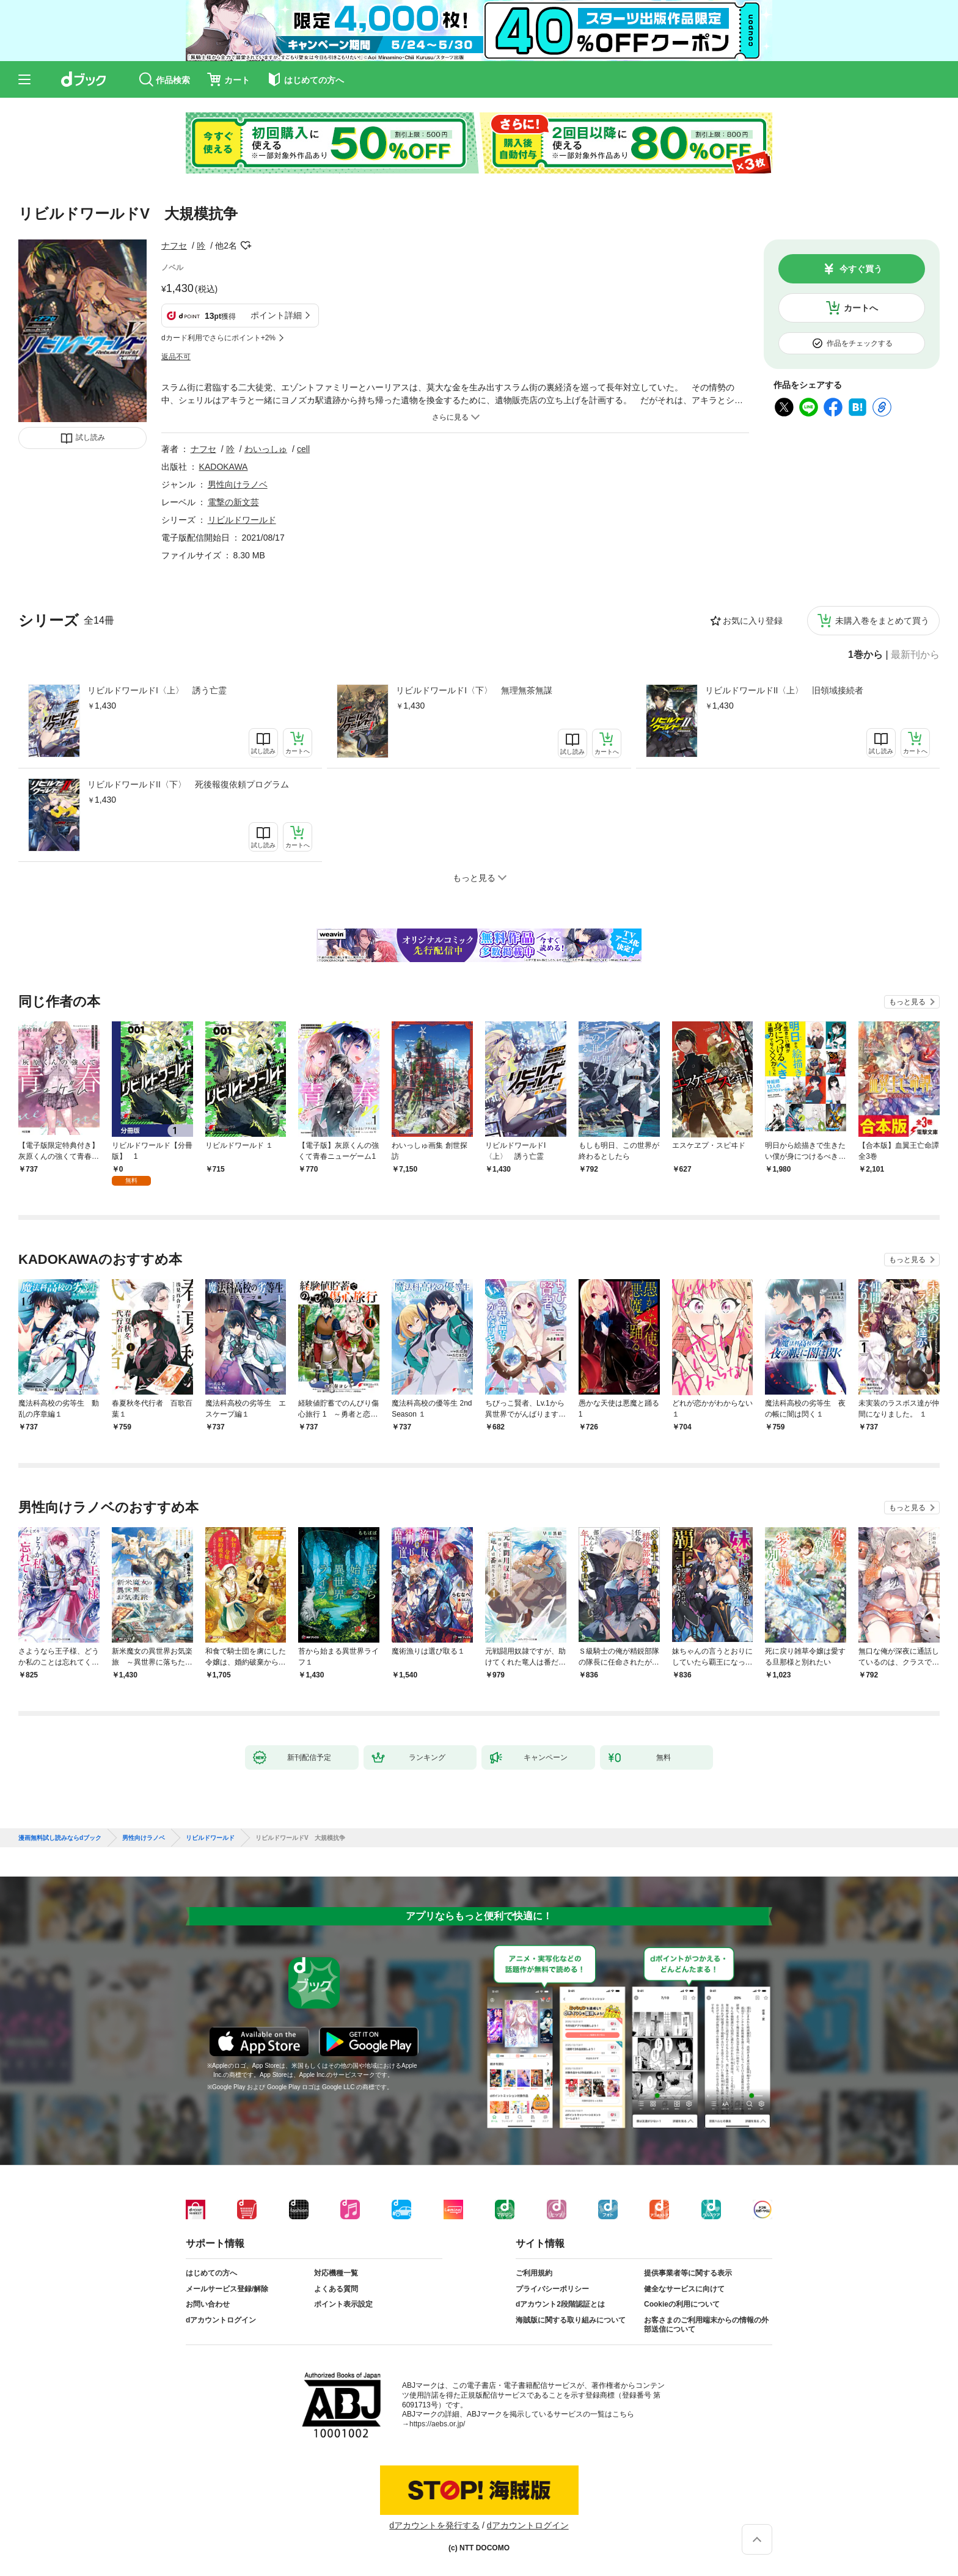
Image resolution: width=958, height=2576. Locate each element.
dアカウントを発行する (434, 2525)
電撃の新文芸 (233, 502)
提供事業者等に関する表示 (688, 2273)
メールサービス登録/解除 (227, 2289)
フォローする (246, 245)
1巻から (865, 655)
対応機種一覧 (336, 2273)
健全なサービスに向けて (684, 2289)
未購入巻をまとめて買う (882, 621)
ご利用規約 (534, 2273)
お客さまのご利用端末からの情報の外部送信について (706, 2325)
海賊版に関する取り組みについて (571, 2320)
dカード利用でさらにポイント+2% (218, 338)
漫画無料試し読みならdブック (59, 1838)
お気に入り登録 (753, 621)
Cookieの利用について (682, 2304)
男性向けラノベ (238, 484)
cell (303, 449)
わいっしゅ (265, 449)
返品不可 (176, 356)
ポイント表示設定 (343, 2304)
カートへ (861, 308)
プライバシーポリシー (552, 2289)
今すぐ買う (860, 269)
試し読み (90, 437)
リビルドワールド (242, 520)
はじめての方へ (211, 2273)
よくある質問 (336, 2289)
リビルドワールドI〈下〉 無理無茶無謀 (474, 690)
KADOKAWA (223, 467)
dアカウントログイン (221, 2320)
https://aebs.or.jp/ (437, 2424)
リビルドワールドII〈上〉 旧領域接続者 (784, 690)
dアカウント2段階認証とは (560, 2304)
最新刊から (915, 655)
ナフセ (174, 245)
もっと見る (907, 1002)
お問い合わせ (208, 2304)
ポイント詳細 (276, 315)
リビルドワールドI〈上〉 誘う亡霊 (157, 690)
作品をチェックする (860, 343)
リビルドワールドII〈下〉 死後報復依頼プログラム (188, 784)
